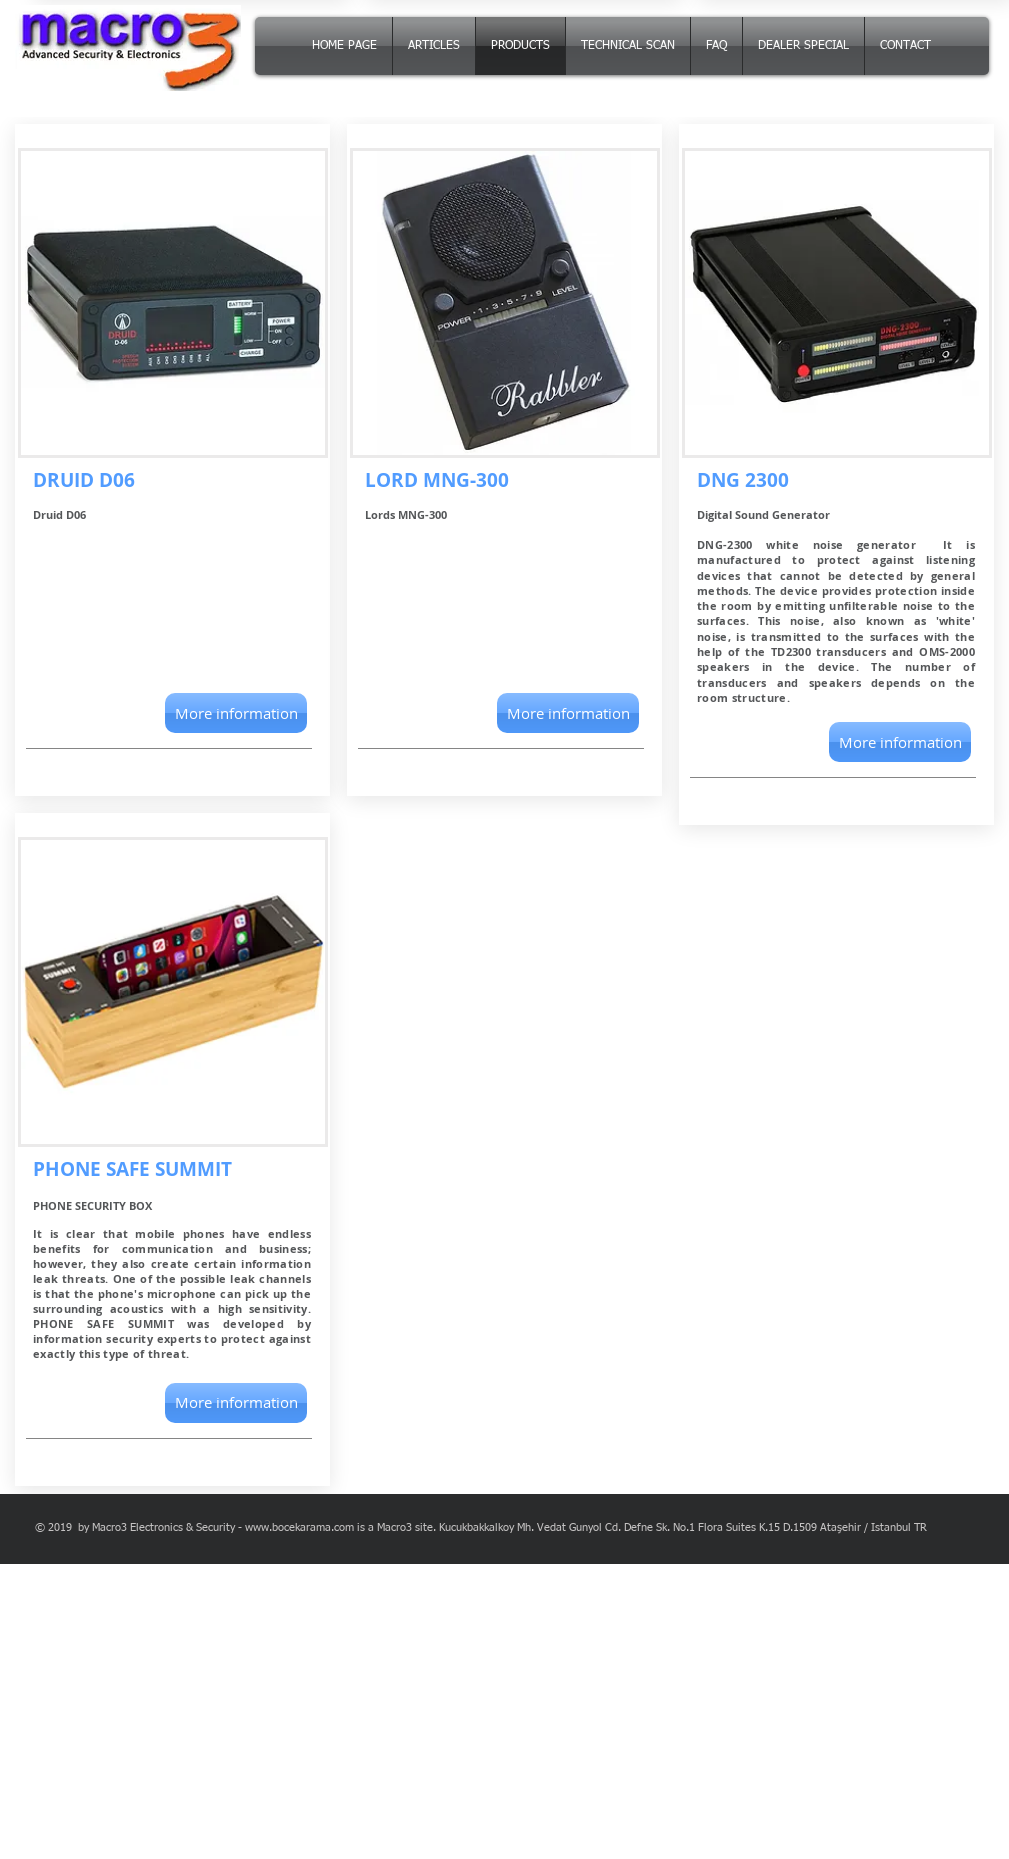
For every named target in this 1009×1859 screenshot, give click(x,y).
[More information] (236, 1403)
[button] (236, 713)
